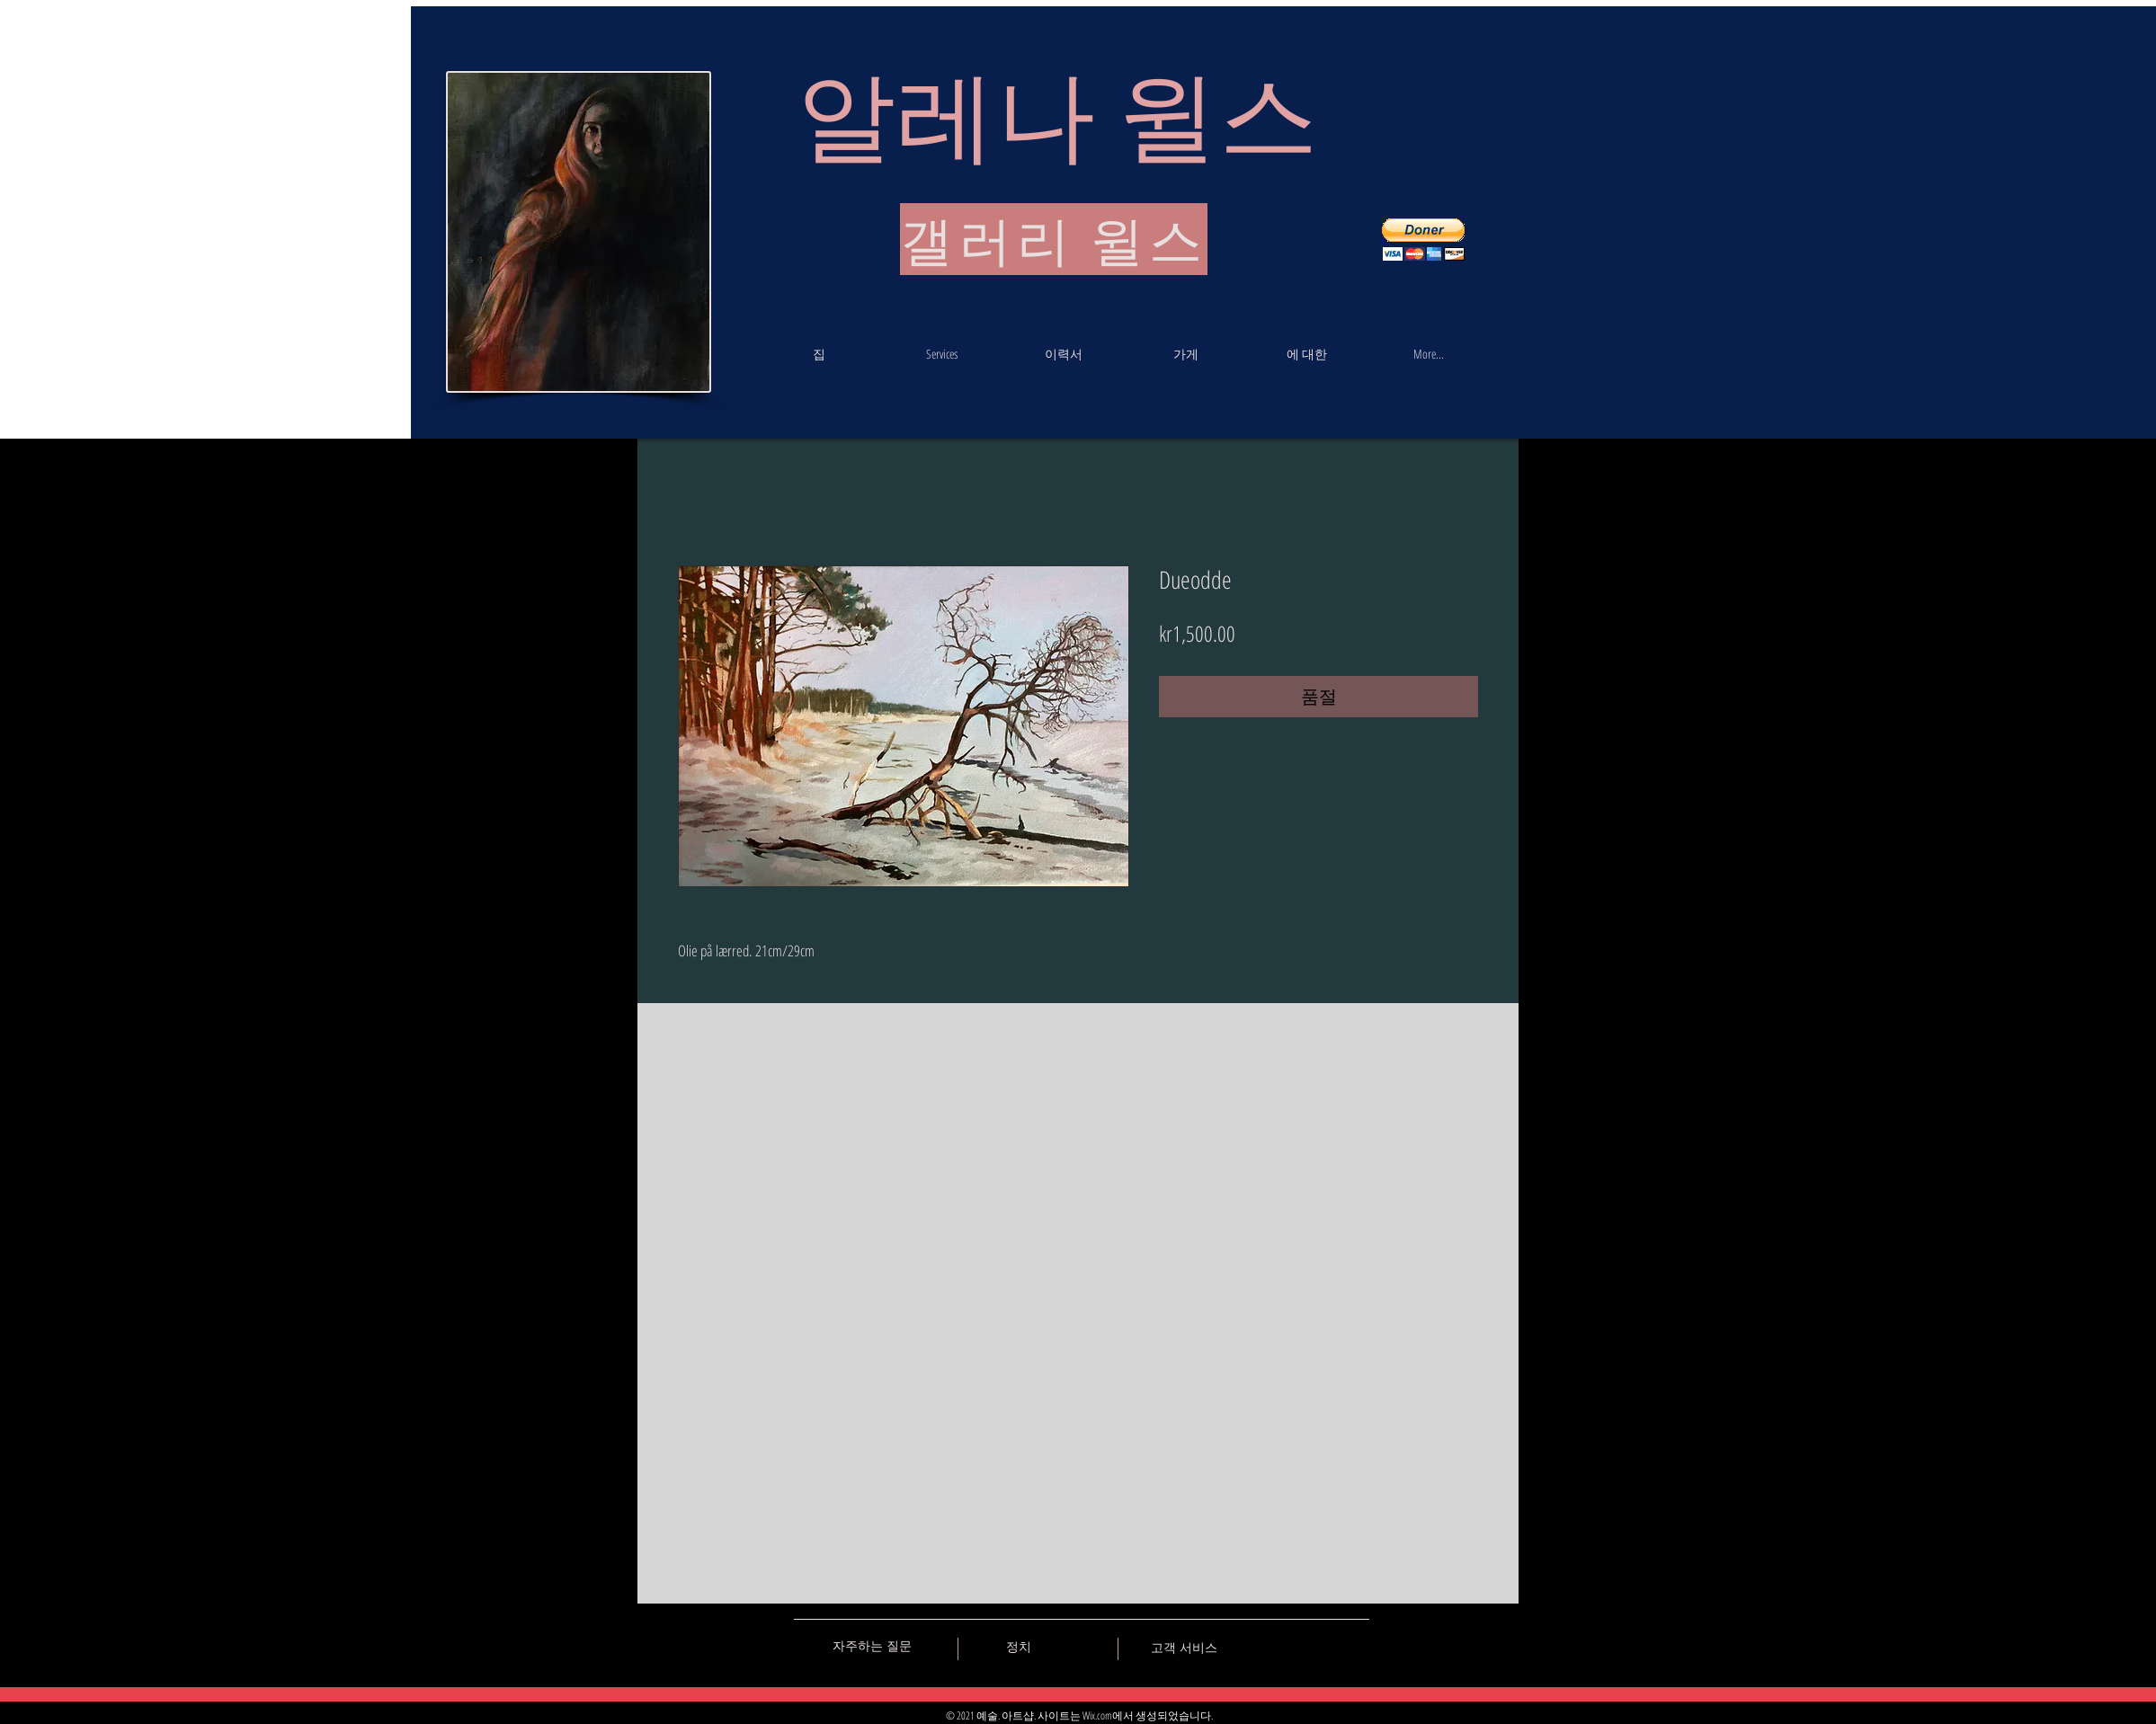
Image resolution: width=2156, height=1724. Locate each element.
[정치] (1019, 1647)
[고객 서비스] (1183, 1647)
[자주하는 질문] (872, 1646)
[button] (1423, 239)
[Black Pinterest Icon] (1324, 1645)
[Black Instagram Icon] (1355, 1645)
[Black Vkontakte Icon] (1261, 1645)
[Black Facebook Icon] (1292, 1645)
